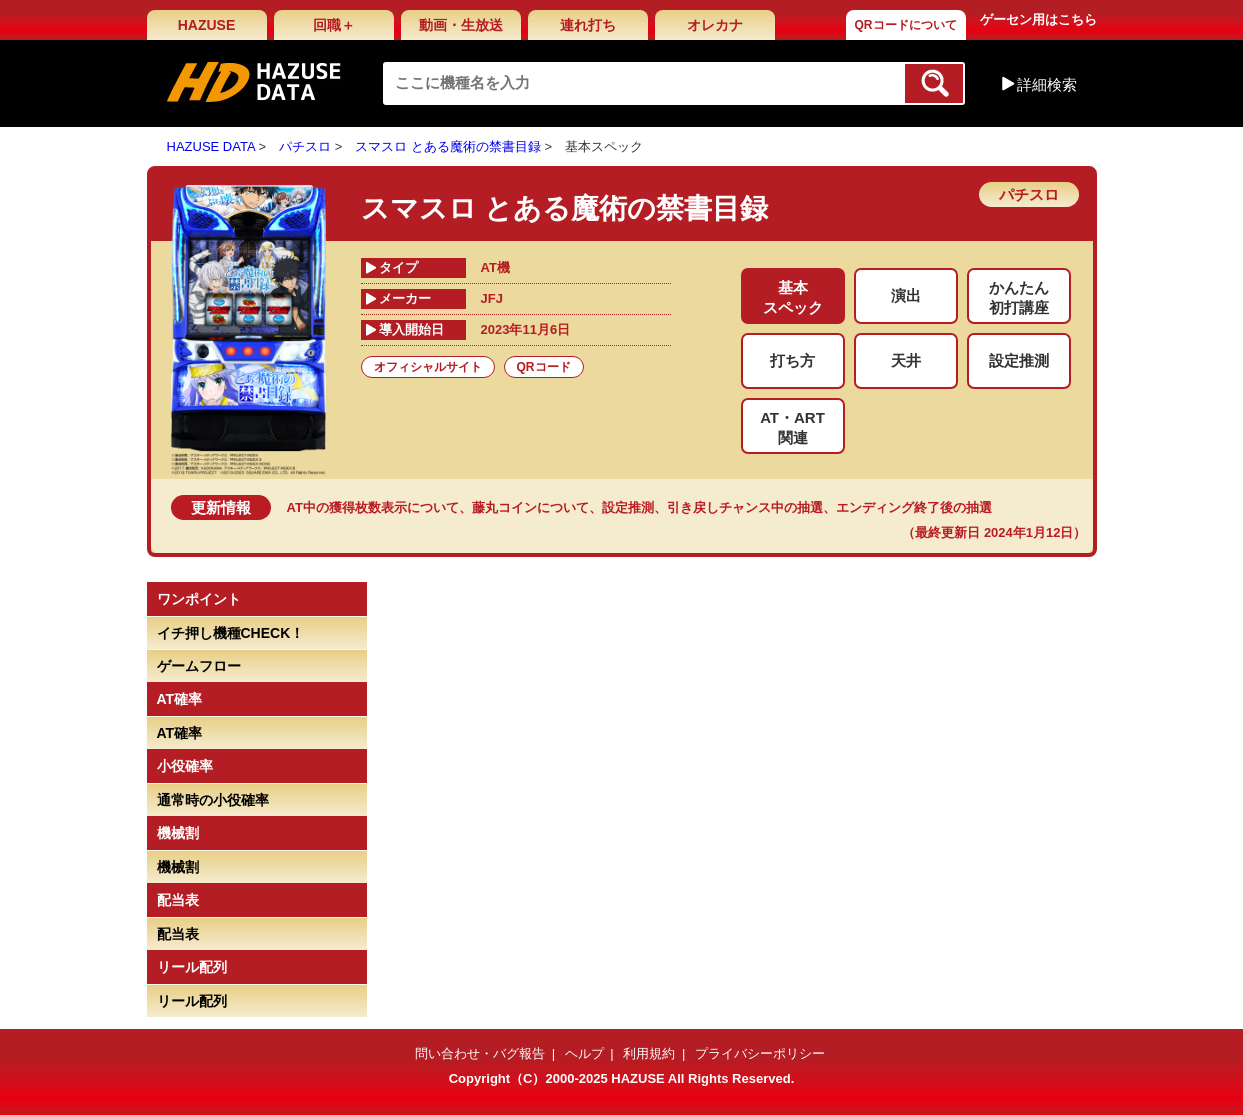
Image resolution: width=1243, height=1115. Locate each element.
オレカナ (715, 25)
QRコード (544, 367)
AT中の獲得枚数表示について (373, 507)
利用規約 (649, 1053)
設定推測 (628, 507)
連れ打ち (588, 25)
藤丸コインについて (530, 507)
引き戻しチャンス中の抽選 (745, 507)
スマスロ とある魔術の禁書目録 (448, 146)
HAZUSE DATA (211, 146)
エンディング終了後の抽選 (914, 507)
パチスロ (305, 146)
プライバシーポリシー (760, 1053)
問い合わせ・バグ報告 (480, 1053)
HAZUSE (207, 25)
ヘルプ (584, 1053)
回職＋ (334, 25)
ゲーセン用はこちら (1038, 19)
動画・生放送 (461, 25)
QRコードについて (906, 25)
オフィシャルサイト (428, 367)
